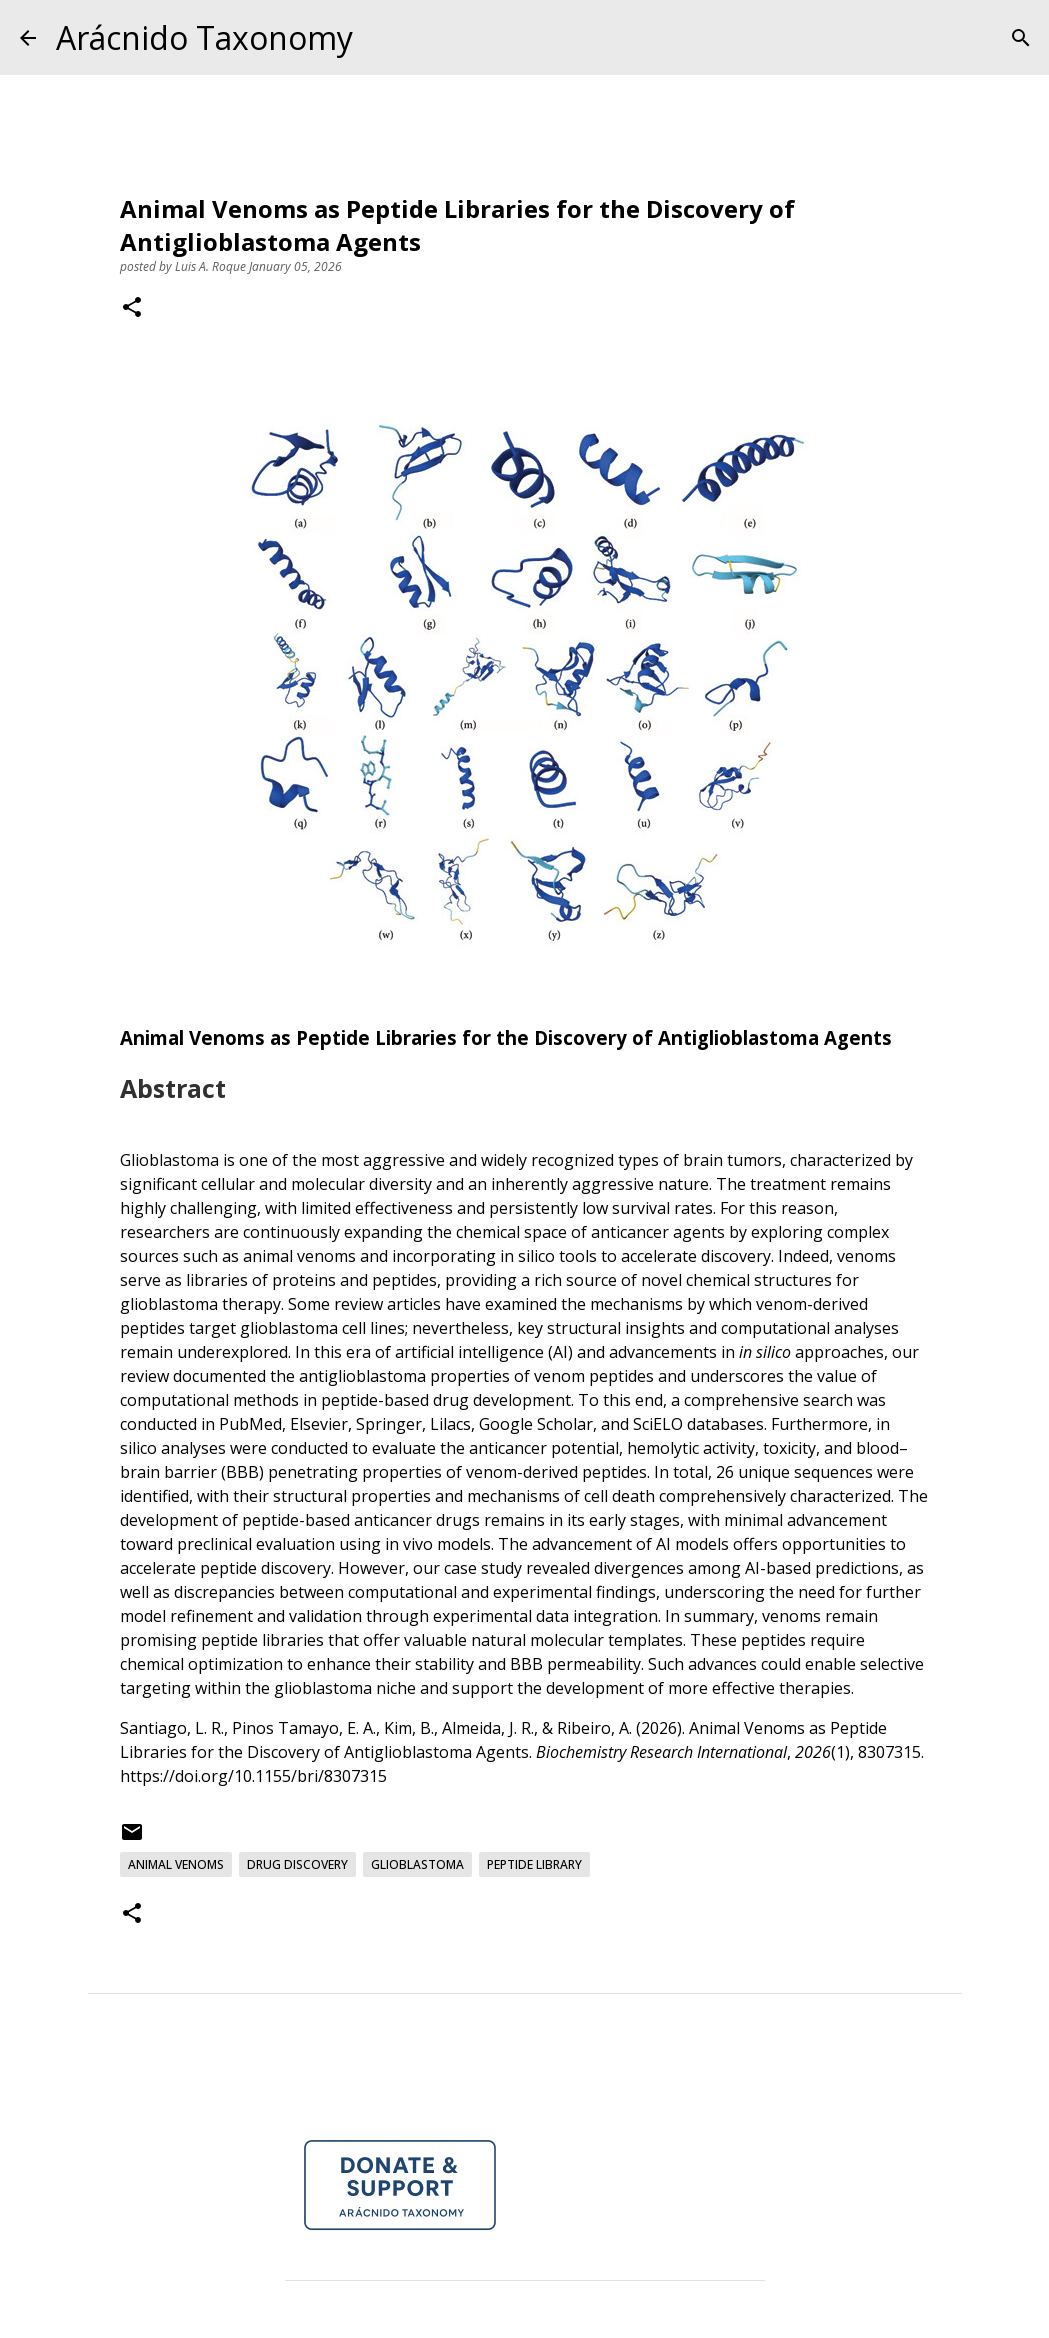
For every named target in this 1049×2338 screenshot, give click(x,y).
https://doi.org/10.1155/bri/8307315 (253, 1776)
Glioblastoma (417, 1864)
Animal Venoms (176, 1864)
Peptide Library (534, 1864)
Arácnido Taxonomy (204, 37)
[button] (132, 309)
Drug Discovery (297, 1864)
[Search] (1021, 38)
